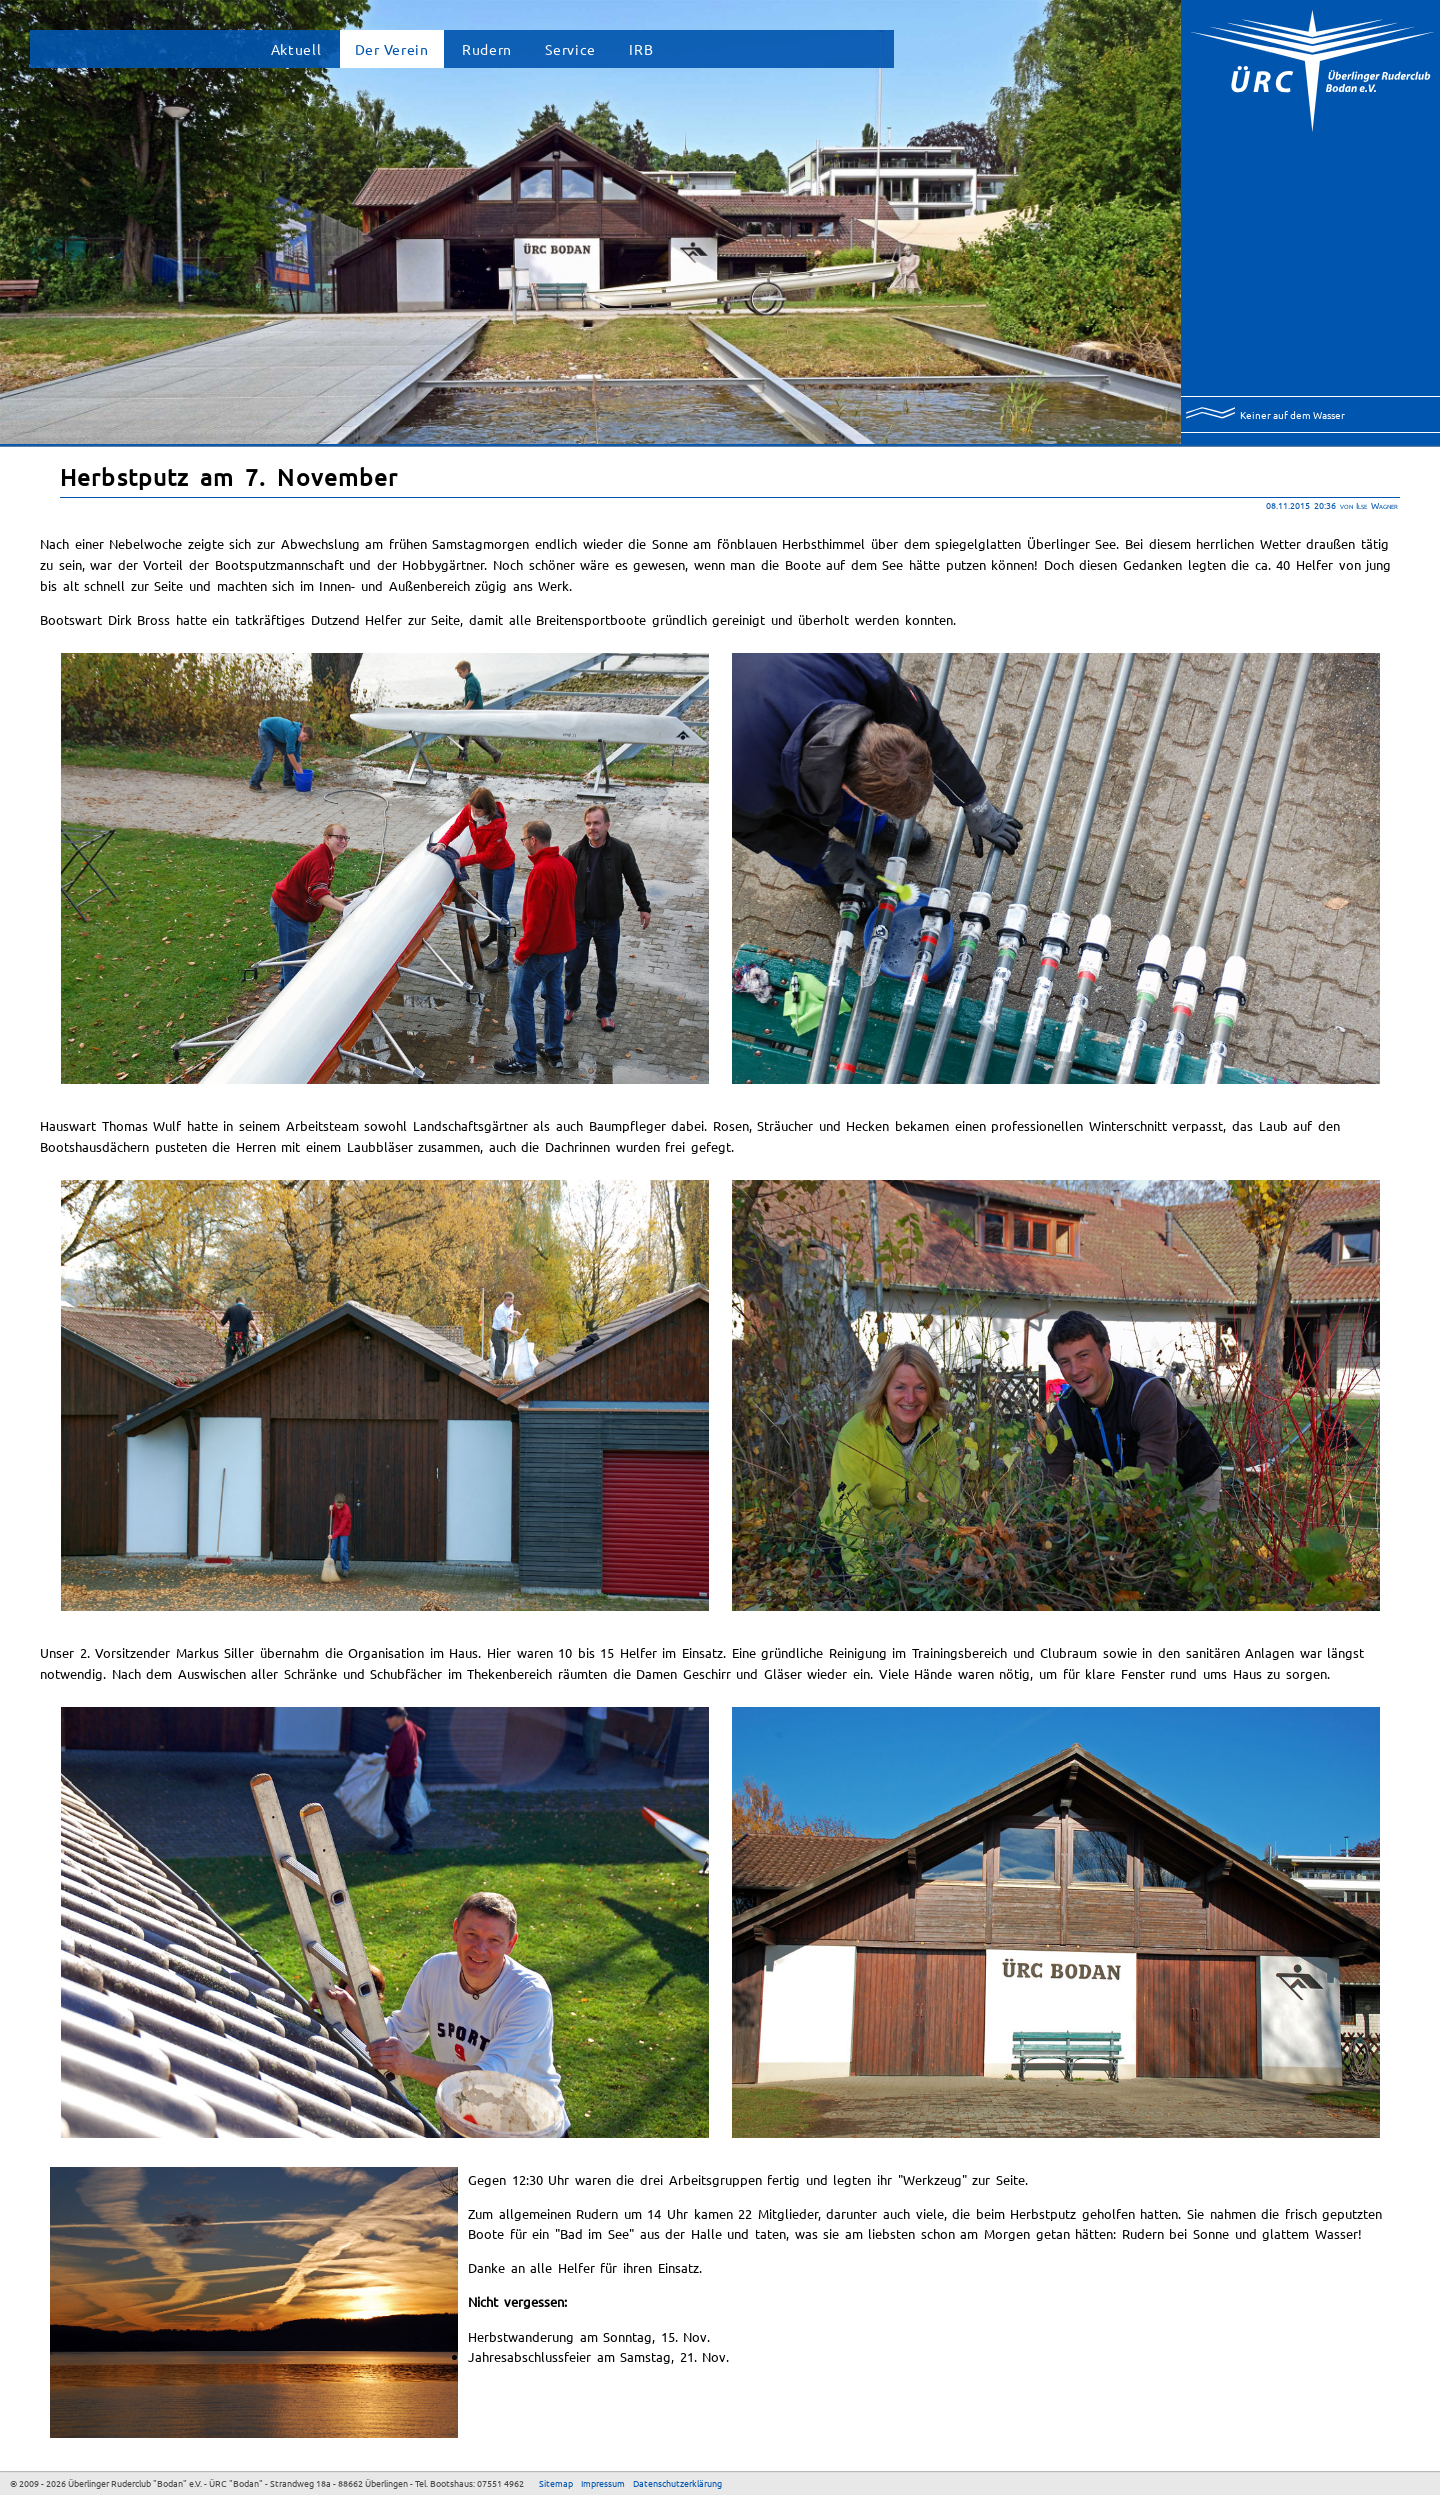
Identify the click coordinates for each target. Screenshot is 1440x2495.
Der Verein (392, 49)
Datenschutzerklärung (677, 2483)
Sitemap (556, 2483)
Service (570, 49)
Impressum (603, 2483)
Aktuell (296, 49)
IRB (641, 49)
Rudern (487, 49)
